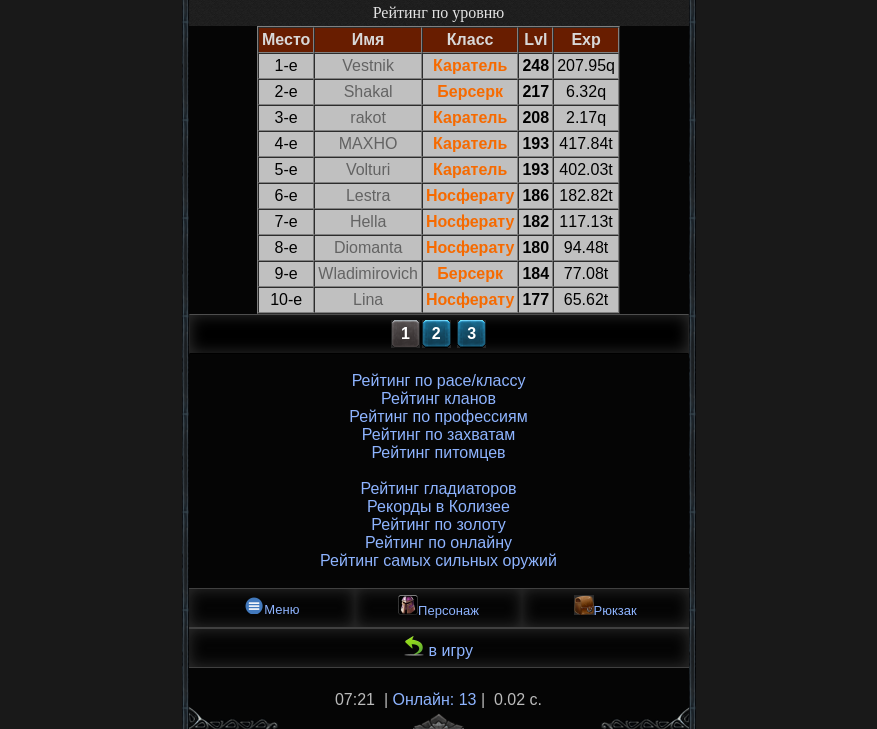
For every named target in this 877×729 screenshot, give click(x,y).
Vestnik (368, 65)
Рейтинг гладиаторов (438, 488)
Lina (368, 299)
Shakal (368, 91)
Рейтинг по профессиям (438, 416)
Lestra (368, 195)
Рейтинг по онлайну (438, 542)
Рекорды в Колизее (438, 506)
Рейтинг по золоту (438, 524)
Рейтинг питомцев (438, 452)
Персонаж (438, 606)
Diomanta (368, 247)
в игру (438, 647)
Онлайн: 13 (435, 699)
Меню (271, 606)
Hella (368, 221)
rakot (368, 117)
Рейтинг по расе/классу (439, 380)
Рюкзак (605, 606)
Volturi (368, 169)
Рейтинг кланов (438, 398)
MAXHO (368, 143)
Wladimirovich (368, 273)
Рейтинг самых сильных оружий (438, 560)
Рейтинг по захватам (438, 434)
